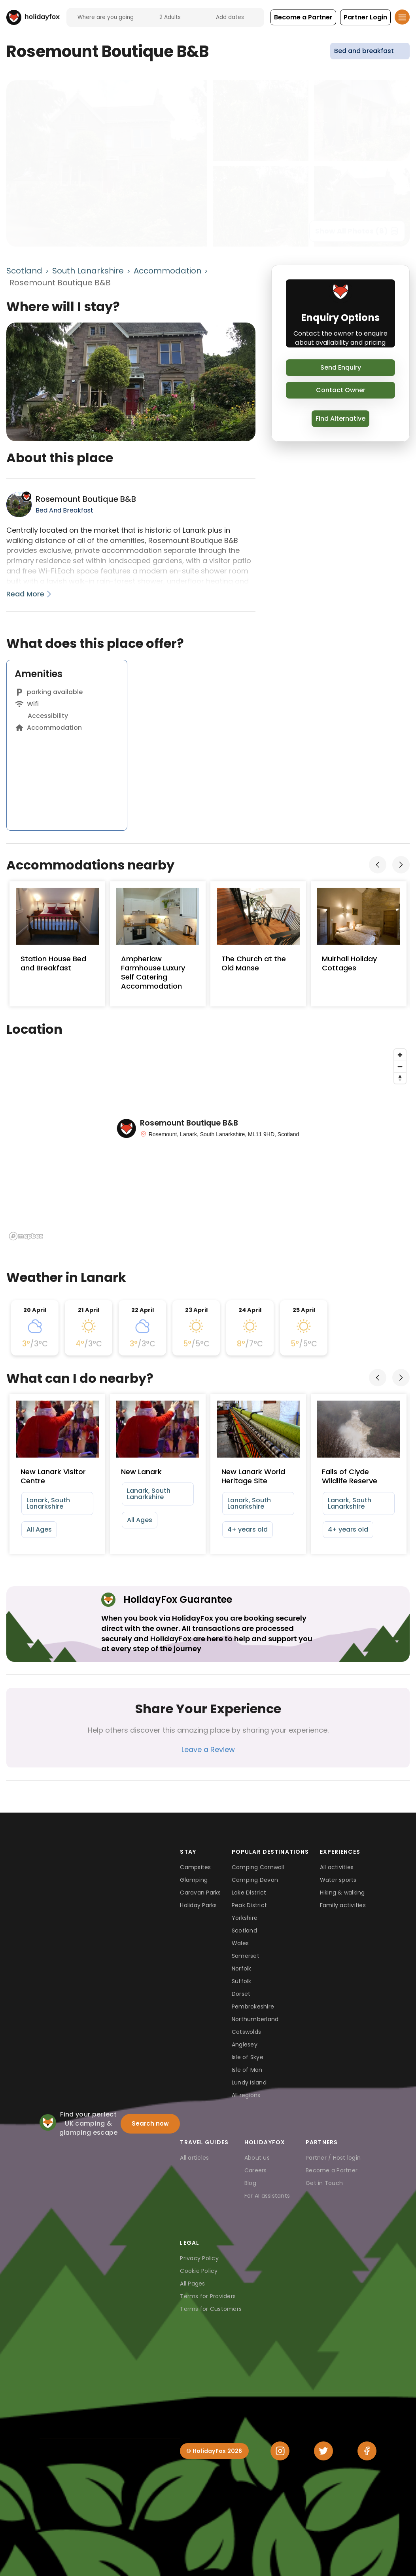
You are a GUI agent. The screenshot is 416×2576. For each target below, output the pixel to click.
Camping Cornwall (258, 1867)
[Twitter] (323, 2450)
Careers (255, 2170)
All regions (246, 2095)
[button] (303, 17)
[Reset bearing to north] (400, 1078)
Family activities (343, 1905)
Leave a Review (208, 1749)
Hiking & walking (342, 1892)
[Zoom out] (400, 1066)
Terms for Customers (211, 2309)
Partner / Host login (333, 2158)
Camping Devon (255, 1880)
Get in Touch (324, 2183)
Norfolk (241, 1968)
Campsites (195, 1867)
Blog (250, 2183)
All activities (337, 1867)
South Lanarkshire (88, 270)
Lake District (249, 1892)
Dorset (241, 1994)
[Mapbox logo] (26, 1236)
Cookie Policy (198, 2271)
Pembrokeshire (253, 2006)
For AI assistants (267, 2196)
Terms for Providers (208, 2296)
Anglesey (244, 2044)
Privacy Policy (199, 2258)
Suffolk (241, 1981)
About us (257, 2158)
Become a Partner (331, 2170)
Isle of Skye (247, 2057)
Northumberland (255, 2019)
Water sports (338, 1880)
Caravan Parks (200, 1892)
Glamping (194, 1880)
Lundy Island (249, 2082)
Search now (150, 2123)
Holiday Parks (198, 1905)
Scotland (24, 270)
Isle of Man (247, 2070)
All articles (194, 2158)
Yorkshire (244, 1918)
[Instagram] (279, 2450)
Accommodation (167, 270)
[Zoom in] (400, 1055)
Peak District (249, 1905)
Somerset (245, 1956)
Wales (240, 1943)
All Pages (192, 2283)
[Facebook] (366, 2450)
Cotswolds (246, 2032)
